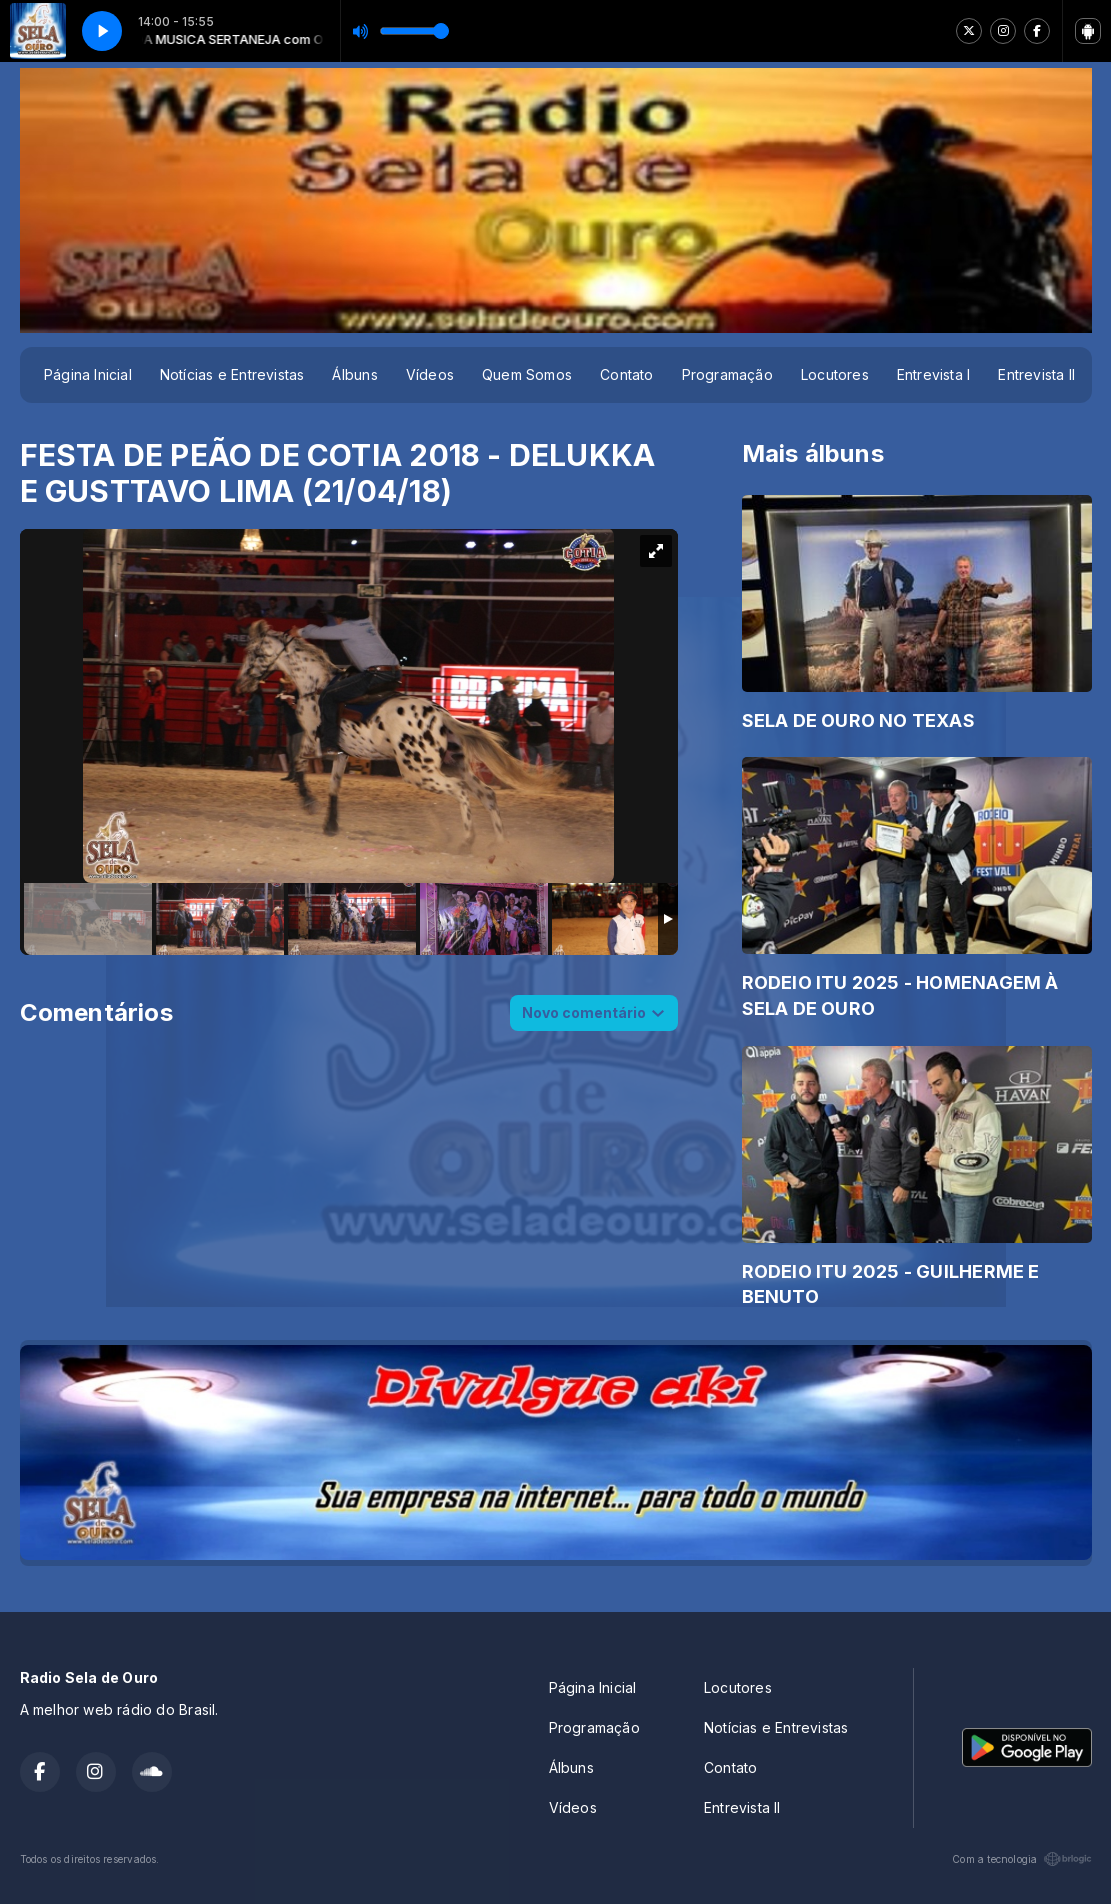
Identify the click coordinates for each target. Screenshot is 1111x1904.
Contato (626, 374)
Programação (727, 374)
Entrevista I (934, 374)
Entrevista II (1036, 374)
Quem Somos (527, 374)
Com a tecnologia (1021, 1859)
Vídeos (430, 374)
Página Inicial (88, 374)
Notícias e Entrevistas (232, 374)
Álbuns (354, 374)
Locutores (835, 374)
